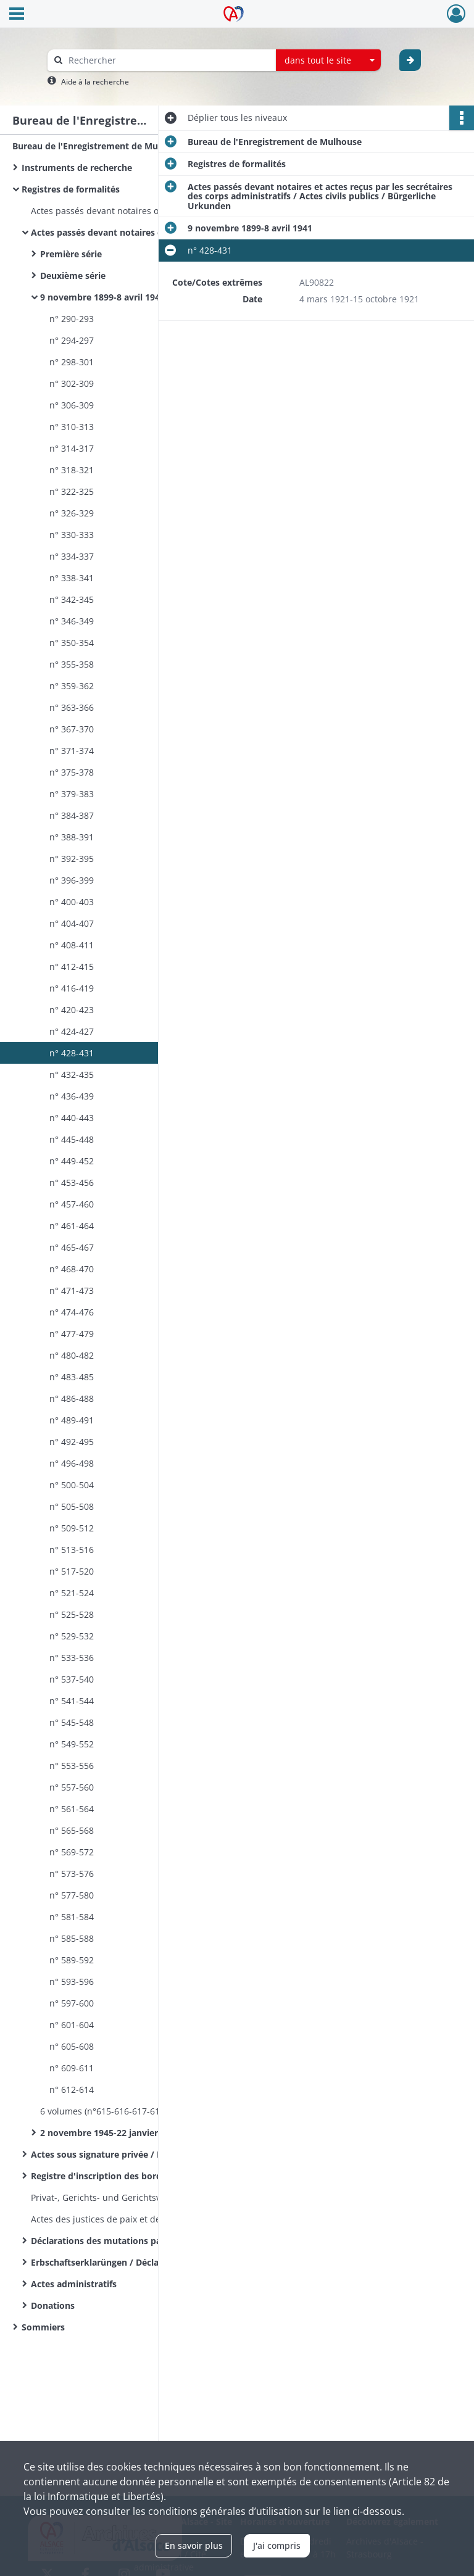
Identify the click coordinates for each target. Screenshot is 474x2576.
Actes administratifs (74, 2284)
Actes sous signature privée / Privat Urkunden (129, 2154)
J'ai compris (277, 2545)
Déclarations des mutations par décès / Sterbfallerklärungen (154, 2241)
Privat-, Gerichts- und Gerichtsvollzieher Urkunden (135, 2197)
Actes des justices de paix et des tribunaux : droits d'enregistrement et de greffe (154, 2219)
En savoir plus (194, 2545)
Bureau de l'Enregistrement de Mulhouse (99, 146)
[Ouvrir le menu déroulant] (16, 14)
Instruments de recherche (77, 167)
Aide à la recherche (95, 82)
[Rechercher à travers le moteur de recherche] (168, 60)
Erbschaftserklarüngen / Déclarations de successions (142, 2262)
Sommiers (43, 2327)
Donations (53, 2305)
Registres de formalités (71, 189)
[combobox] (328, 60)
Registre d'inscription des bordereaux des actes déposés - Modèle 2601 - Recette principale (154, 2176)
